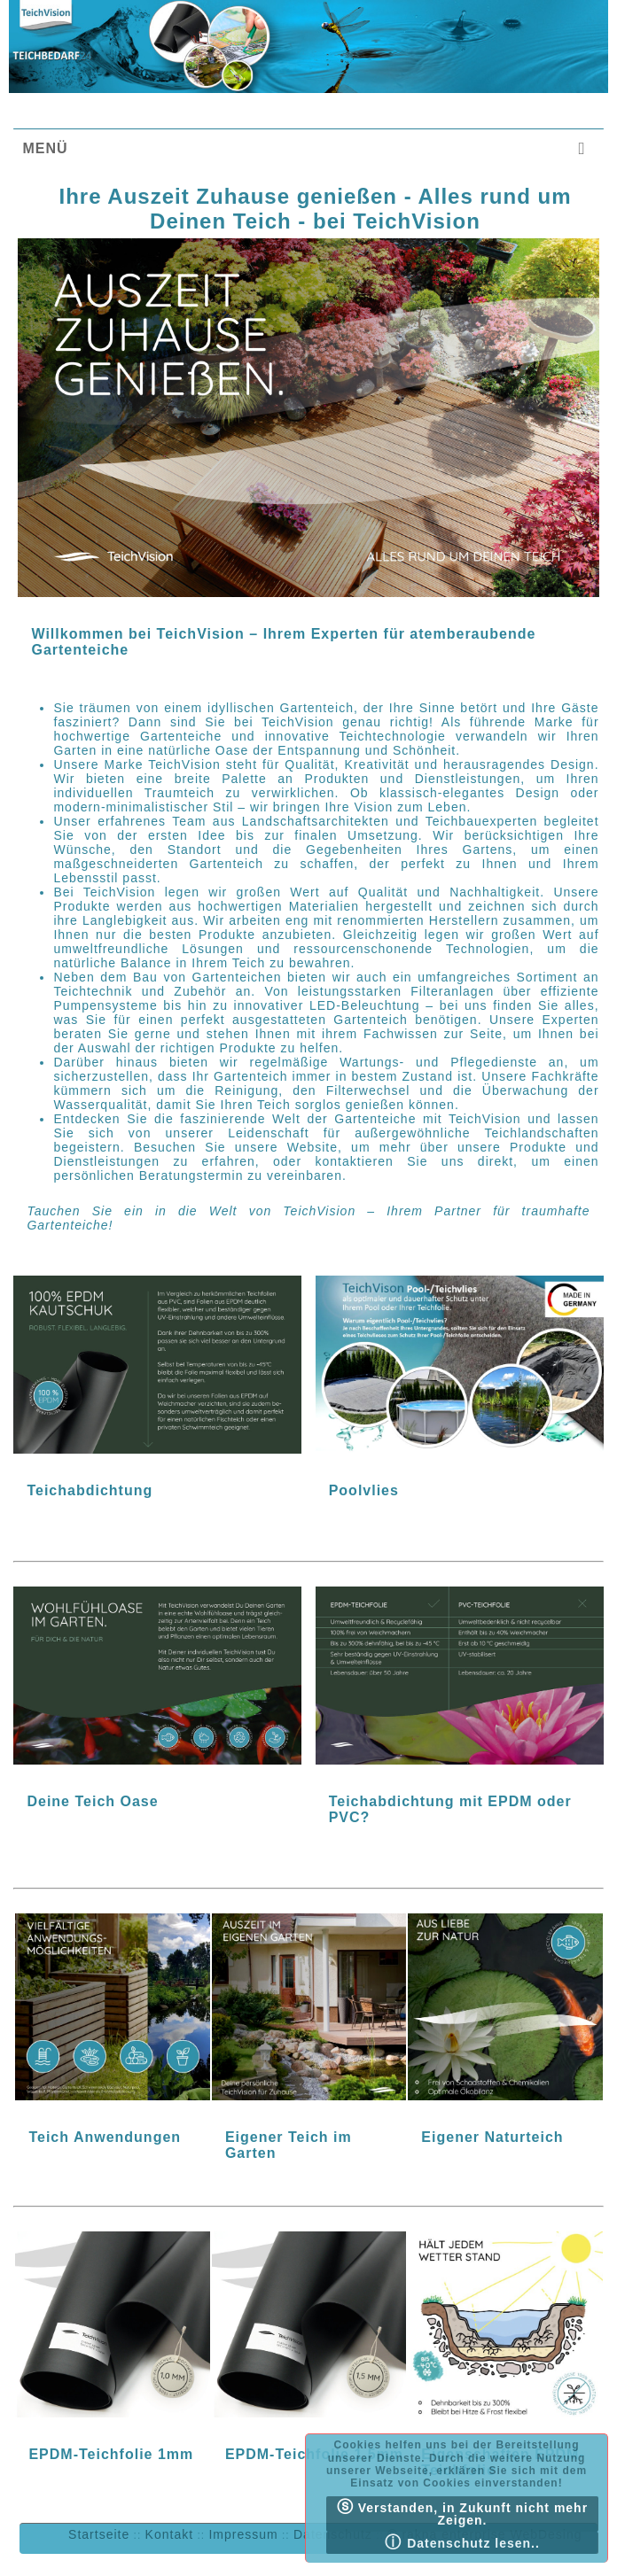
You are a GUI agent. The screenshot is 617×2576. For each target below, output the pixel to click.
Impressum (242, 2534)
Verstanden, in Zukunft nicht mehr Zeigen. (462, 2512)
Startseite (98, 2534)
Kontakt (169, 2534)
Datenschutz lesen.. (462, 2542)
